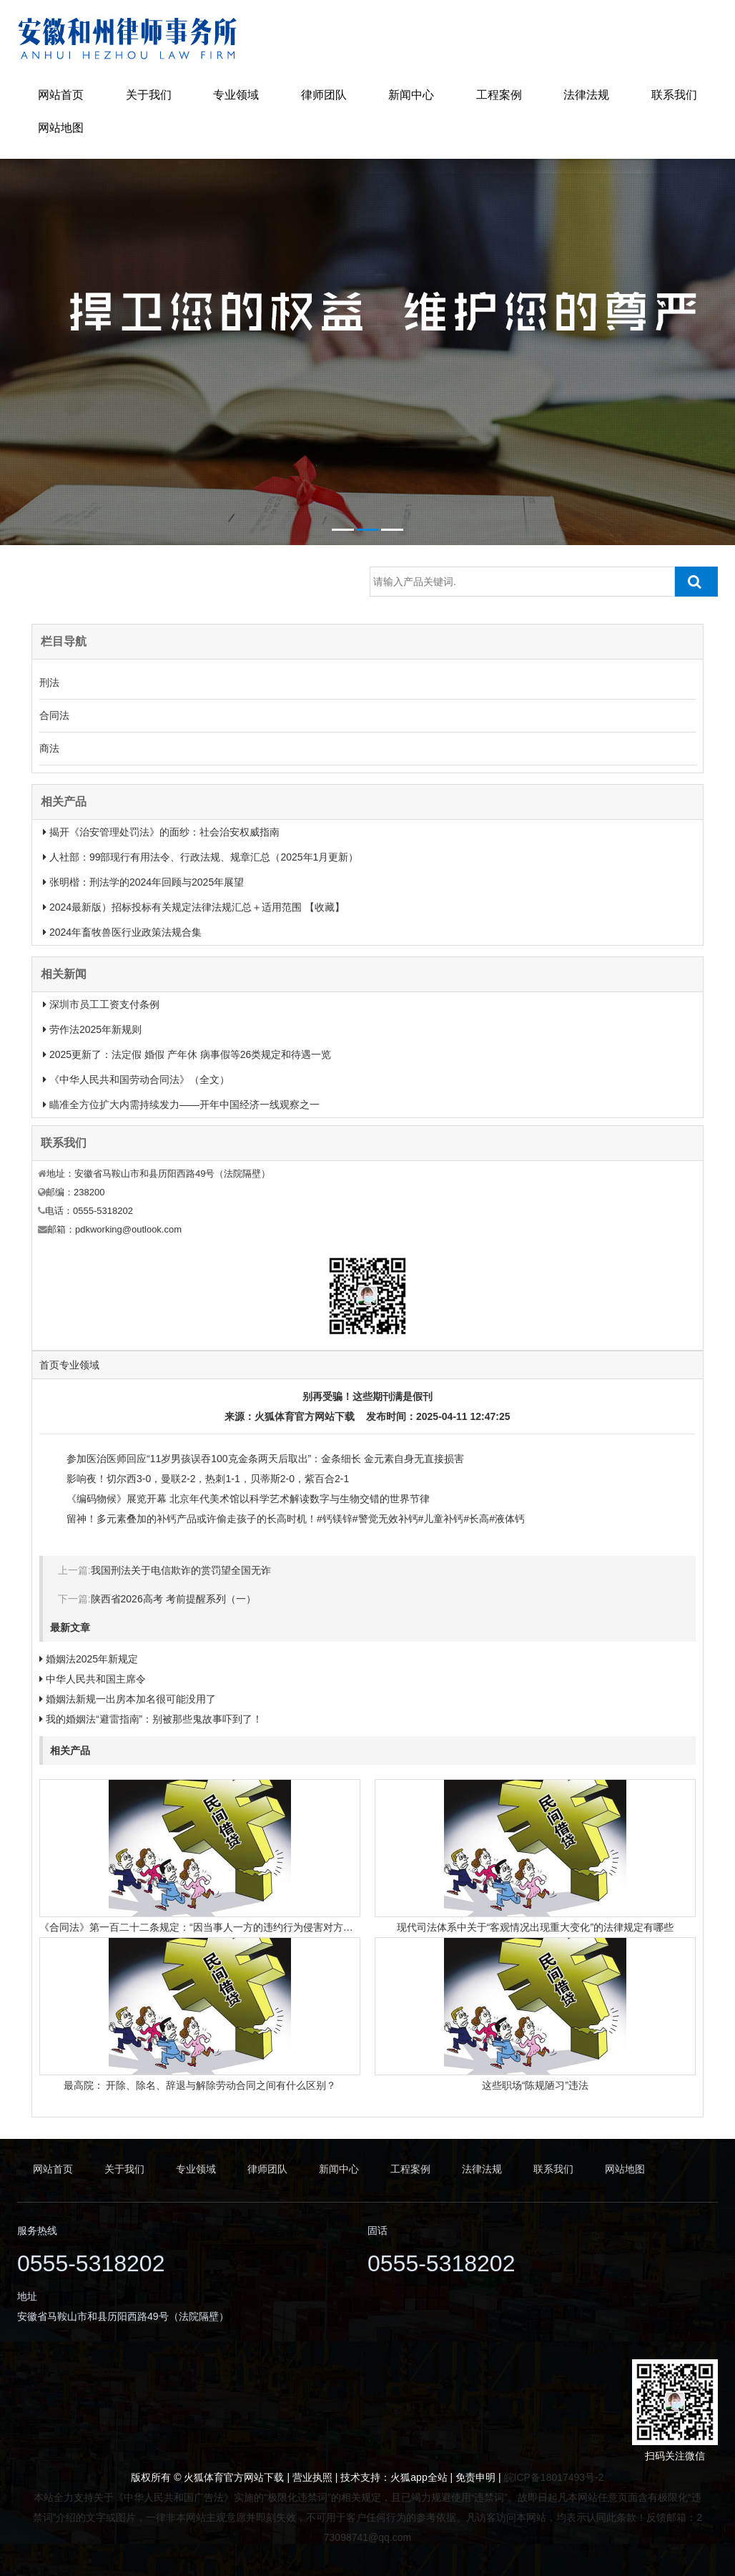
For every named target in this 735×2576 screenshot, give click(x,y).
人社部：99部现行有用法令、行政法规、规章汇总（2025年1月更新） (204, 857)
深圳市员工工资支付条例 (104, 1004)
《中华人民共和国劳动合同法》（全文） (139, 1079)
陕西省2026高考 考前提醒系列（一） (173, 1599)
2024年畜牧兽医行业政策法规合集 (125, 932)
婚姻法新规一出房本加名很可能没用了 (131, 1699)
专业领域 (236, 95)
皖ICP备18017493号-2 (554, 2477)
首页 (49, 1365)
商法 (49, 748)
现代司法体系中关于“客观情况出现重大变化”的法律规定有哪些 (535, 1927)
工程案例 (499, 95)
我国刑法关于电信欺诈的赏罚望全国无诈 (181, 1570)
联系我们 (674, 95)
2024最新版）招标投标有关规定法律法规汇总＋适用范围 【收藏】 (197, 907)
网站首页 (61, 95)
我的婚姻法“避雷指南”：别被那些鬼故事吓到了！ (154, 1719)
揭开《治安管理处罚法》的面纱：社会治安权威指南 (164, 832)
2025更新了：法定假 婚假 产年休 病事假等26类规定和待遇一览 (190, 1054)
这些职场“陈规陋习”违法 (535, 2085)
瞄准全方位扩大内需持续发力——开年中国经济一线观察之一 (184, 1104)
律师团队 (324, 95)
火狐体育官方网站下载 (305, 1416)
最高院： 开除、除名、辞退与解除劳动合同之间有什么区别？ (200, 2085)
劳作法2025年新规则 (95, 1029)
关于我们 (149, 95)
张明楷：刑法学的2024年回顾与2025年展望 (146, 882)
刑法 (49, 682)
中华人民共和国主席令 (96, 1679)
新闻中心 (411, 95)
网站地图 (61, 128)
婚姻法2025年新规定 (92, 1659)
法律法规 (586, 95)
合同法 (54, 715)
